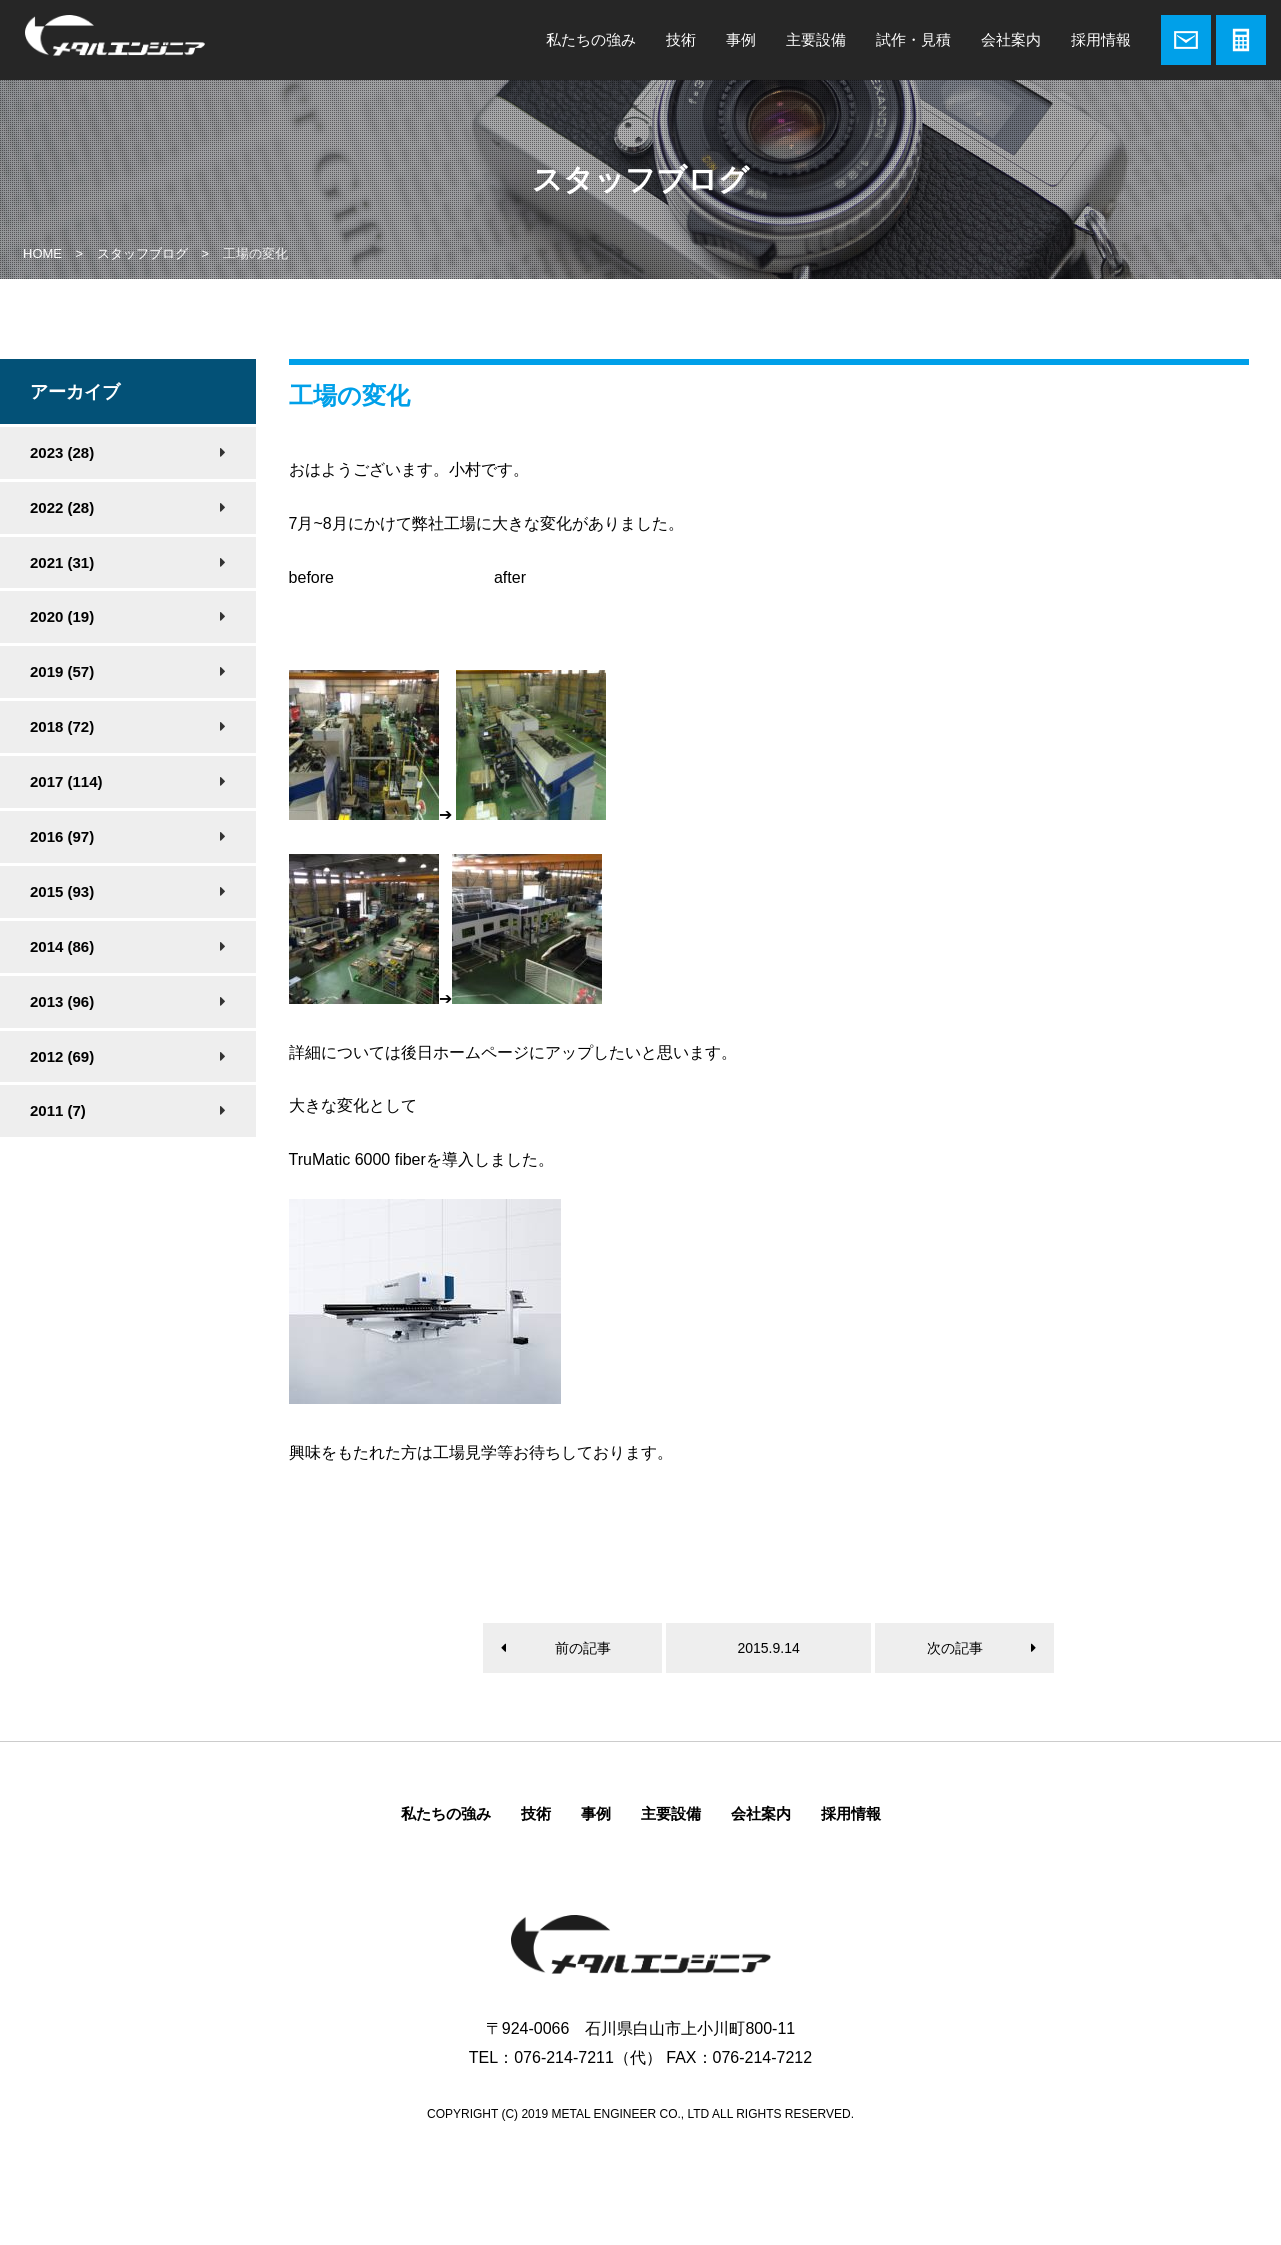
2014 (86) (62, 946)
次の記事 (955, 1648)
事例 (741, 39)
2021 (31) (62, 562)
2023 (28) (62, 452)
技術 (681, 39)
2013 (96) (62, 1001)
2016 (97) (62, 836)
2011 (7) (58, 1110)
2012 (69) (62, 1056)
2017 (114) (66, 781)
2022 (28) (62, 507)
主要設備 (816, 39)
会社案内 (1011, 39)
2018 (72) (62, 726)
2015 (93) (62, 891)
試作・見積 (913, 39)
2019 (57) (62, 671)
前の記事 (583, 1648)
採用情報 (1101, 39)
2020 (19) (62, 616)
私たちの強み (591, 39)
